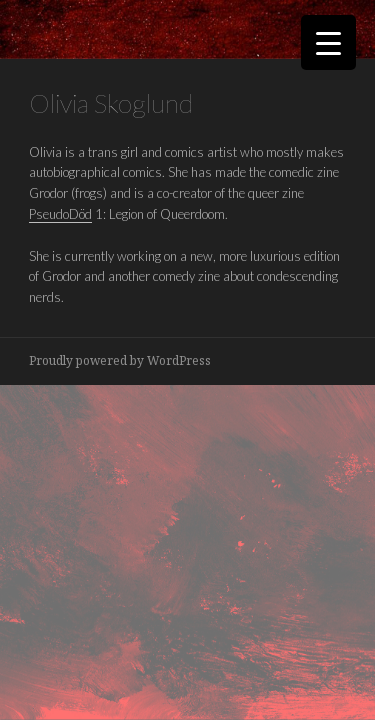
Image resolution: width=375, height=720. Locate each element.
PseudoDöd (60, 214)
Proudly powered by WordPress (120, 360)
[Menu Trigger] (328, 42)
